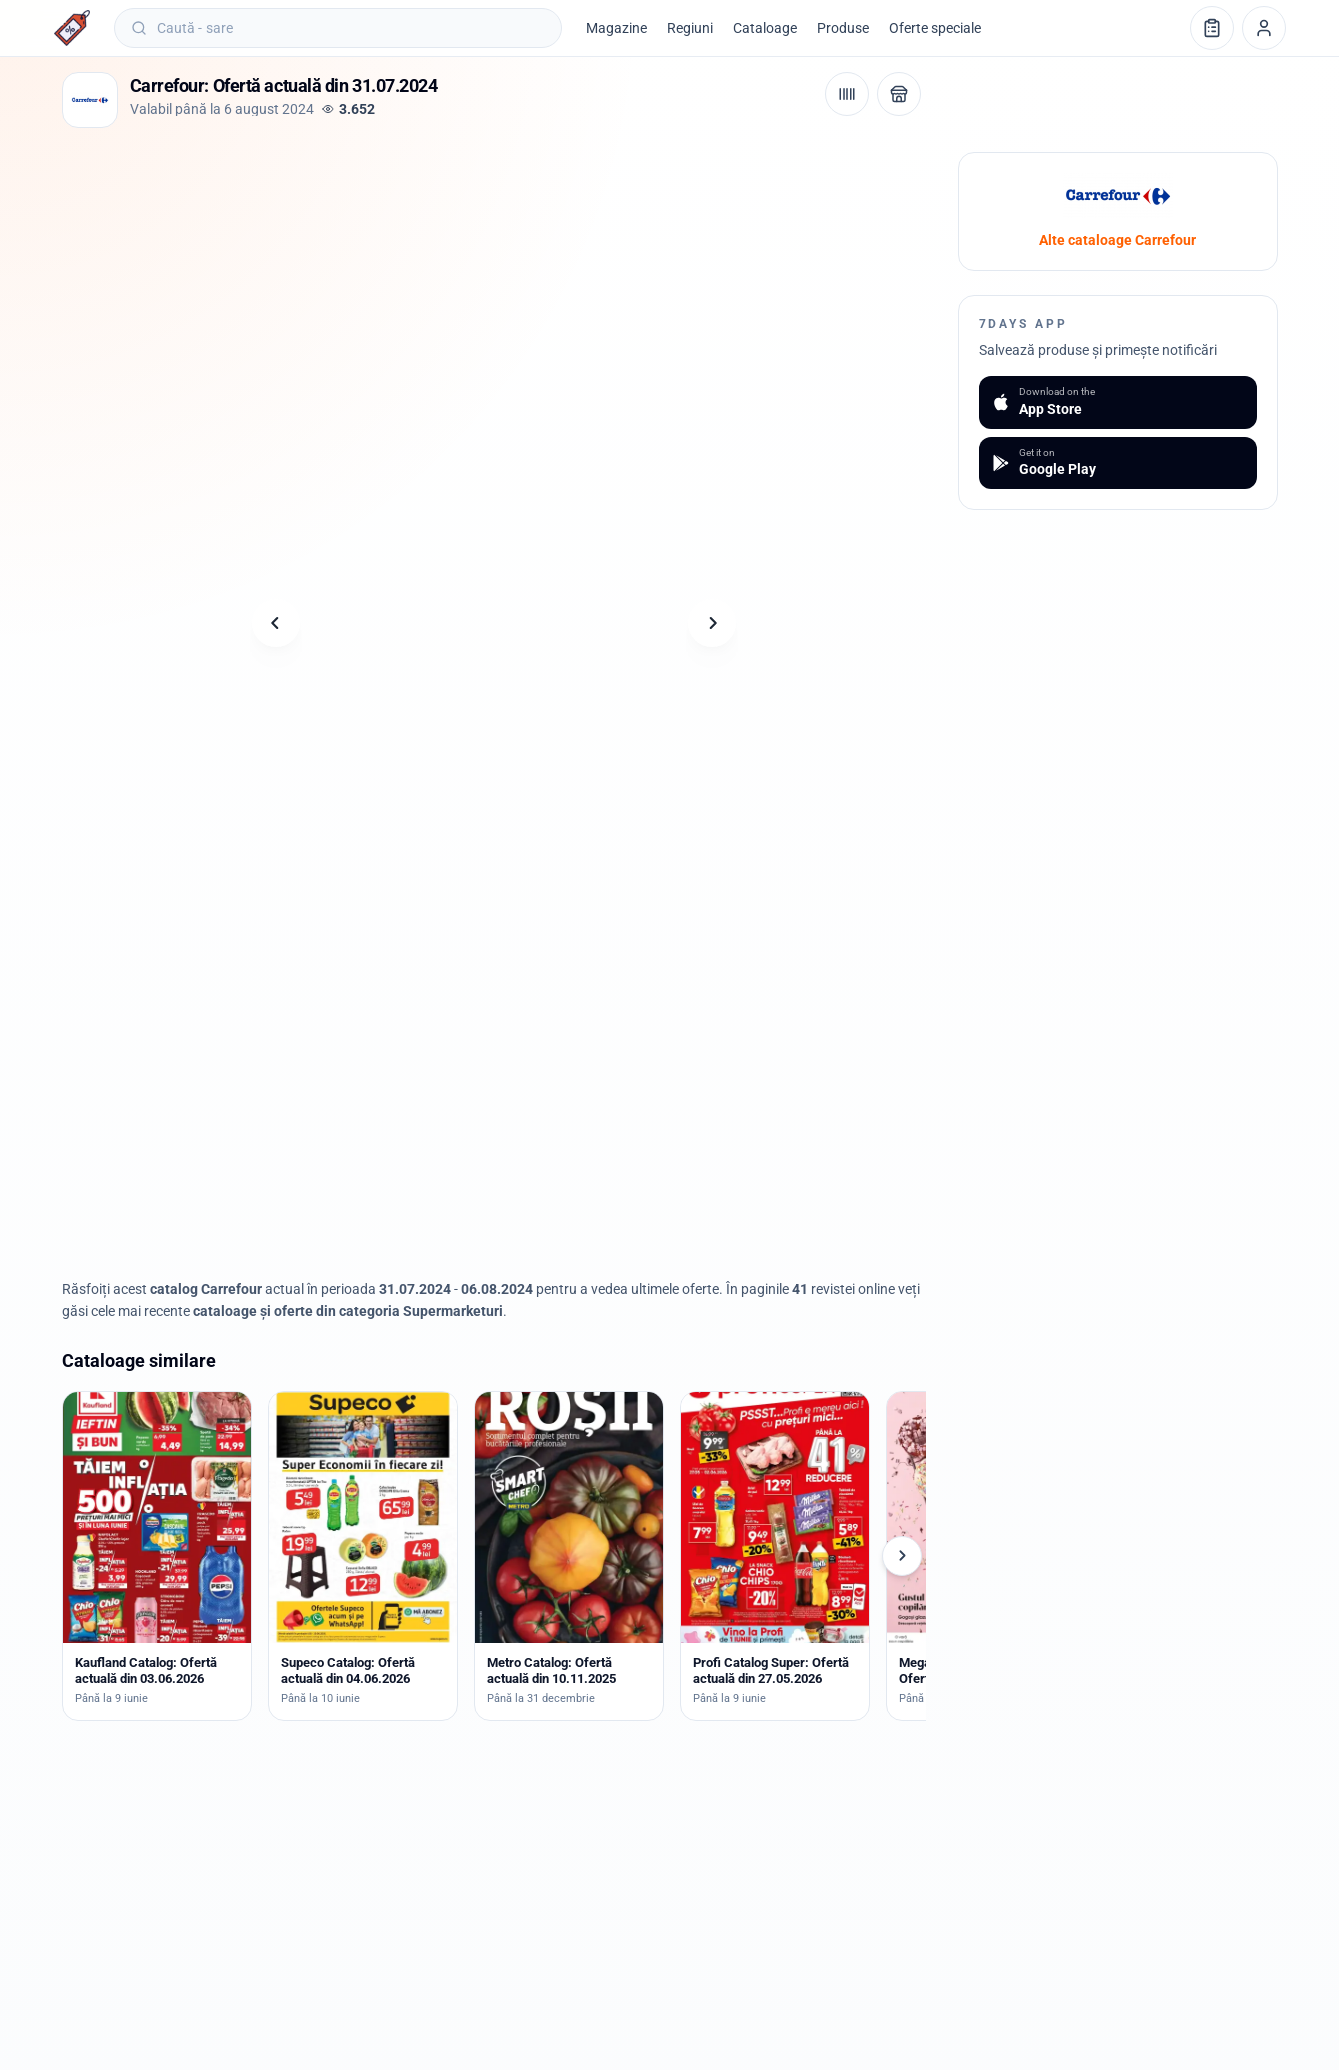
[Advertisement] (426, 197)
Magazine (616, 28)
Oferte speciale (935, 28)
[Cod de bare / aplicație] (847, 94)
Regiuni (690, 28)
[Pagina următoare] (712, 623)
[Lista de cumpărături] (1212, 28)
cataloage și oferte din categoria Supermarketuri (348, 1311)
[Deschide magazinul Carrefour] (899, 94)
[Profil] (1264, 28)
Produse (843, 28)
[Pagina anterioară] (276, 623)
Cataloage (765, 28)
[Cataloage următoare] (902, 1556)
